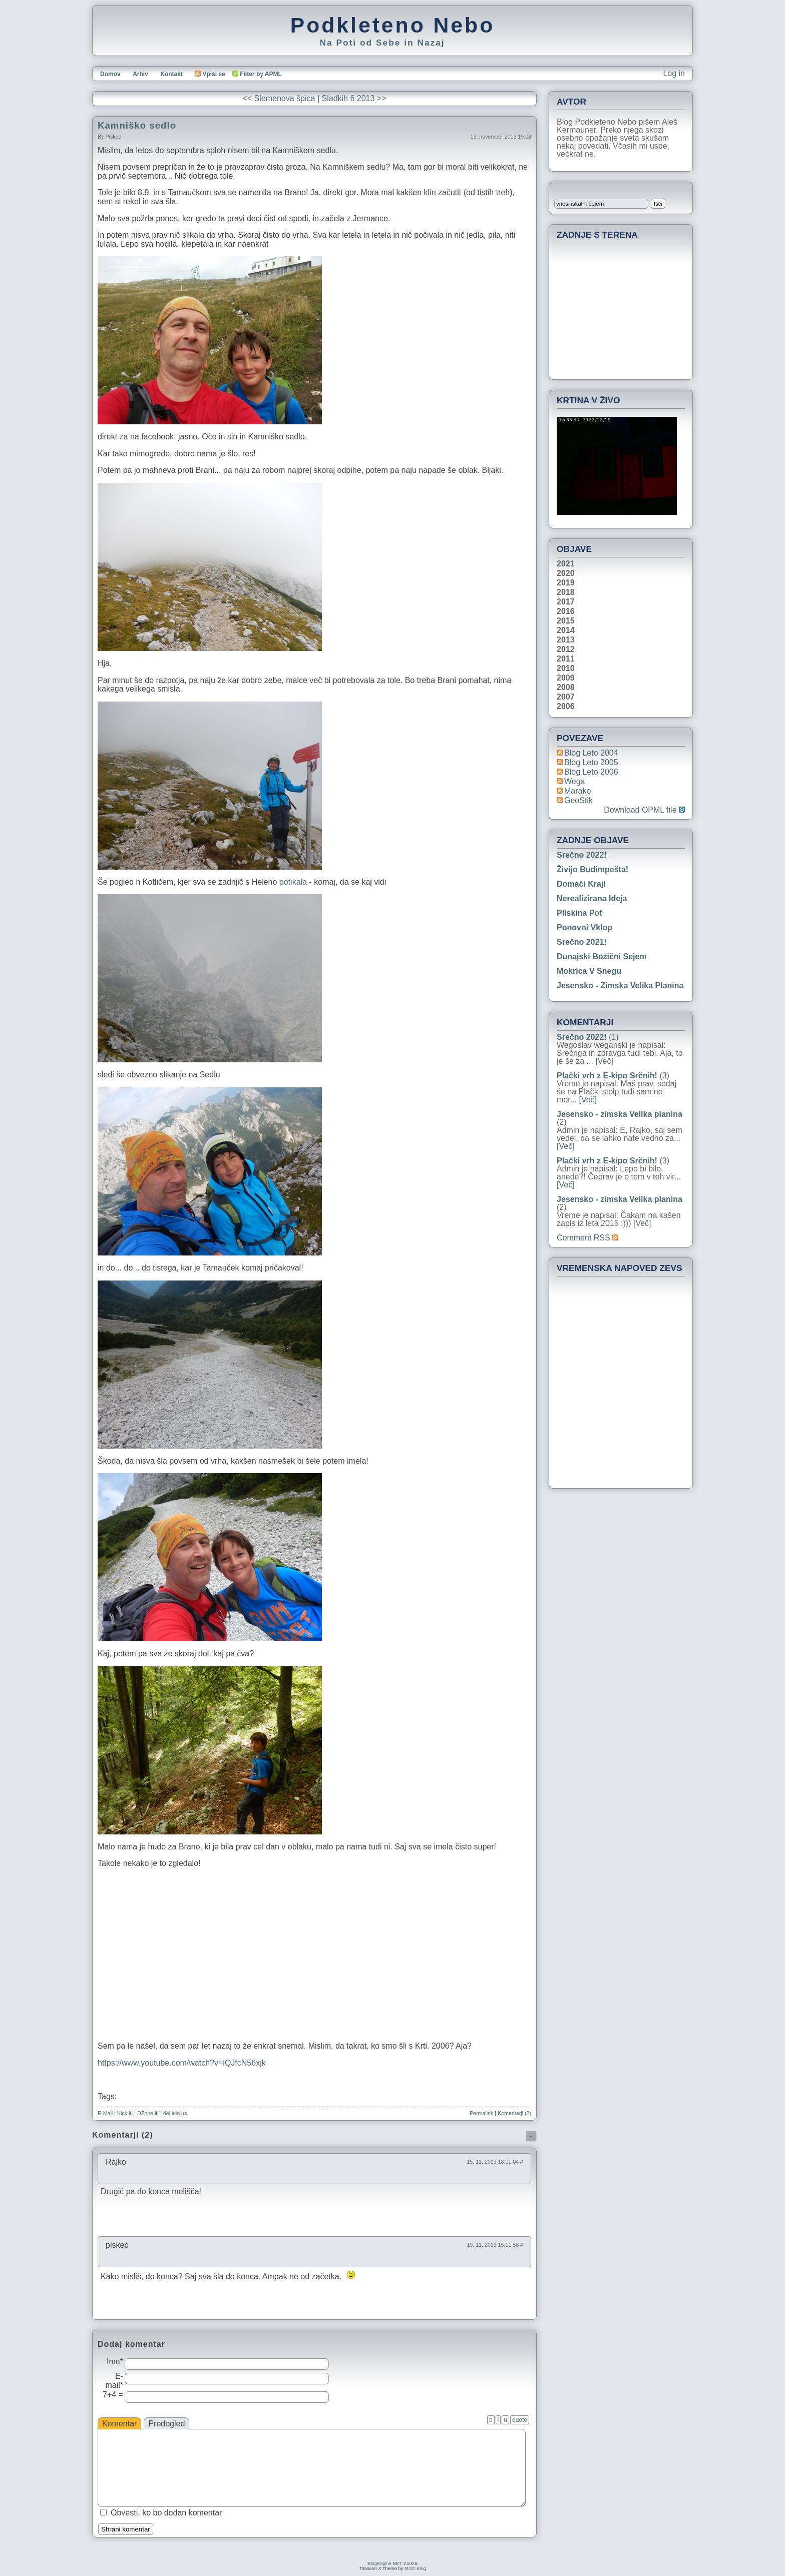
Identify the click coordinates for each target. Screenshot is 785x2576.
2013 (566, 640)
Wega (574, 781)
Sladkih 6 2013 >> (354, 98)
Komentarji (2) (514, 2113)
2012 (566, 650)
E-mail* (114, 2380)
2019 (566, 583)
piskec (113, 137)
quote (519, 2419)
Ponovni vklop (584, 927)
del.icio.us (175, 2113)
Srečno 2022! (582, 855)
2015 (566, 621)
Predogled (166, 2423)
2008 (566, 688)
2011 (566, 659)
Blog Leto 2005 (591, 762)
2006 (566, 707)
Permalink (481, 2113)
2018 (566, 592)
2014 (566, 630)
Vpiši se (210, 74)
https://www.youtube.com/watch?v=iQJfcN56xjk (182, 2063)
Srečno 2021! (582, 942)
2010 (566, 669)
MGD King (415, 2568)
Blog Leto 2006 (591, 772)
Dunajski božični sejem (602, 956)
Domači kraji (581, 884)
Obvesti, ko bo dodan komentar (166, 2512)
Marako (577, 791)
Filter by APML (261, 74)
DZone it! (148, 2113)
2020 (566, 573)
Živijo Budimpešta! (592, 869)
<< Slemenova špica (278, 98)
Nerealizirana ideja (592, 898)
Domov (110, 74)
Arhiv (140, 74)
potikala (294, 882)
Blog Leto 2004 (591, 753)
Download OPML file (644, 810)
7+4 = (113, 2394)
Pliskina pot (579, 913)
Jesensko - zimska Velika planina (620, 985)
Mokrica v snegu (589, 971)
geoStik (578, 800)
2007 (566, 697)
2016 (566, 611)
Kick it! (125, 2113)
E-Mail (105, 2113)
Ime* (115, 2361)
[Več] (604, 1061)
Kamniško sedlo (137, 125)
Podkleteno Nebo (392, 25)
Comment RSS (587, 1237)
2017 (566, 602)
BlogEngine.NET (384, 2563)
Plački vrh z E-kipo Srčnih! (607, 1075)
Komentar (119, 2423)
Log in (674, 73)
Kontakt (171, 74)
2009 (566, 678)
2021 (566, 564)
